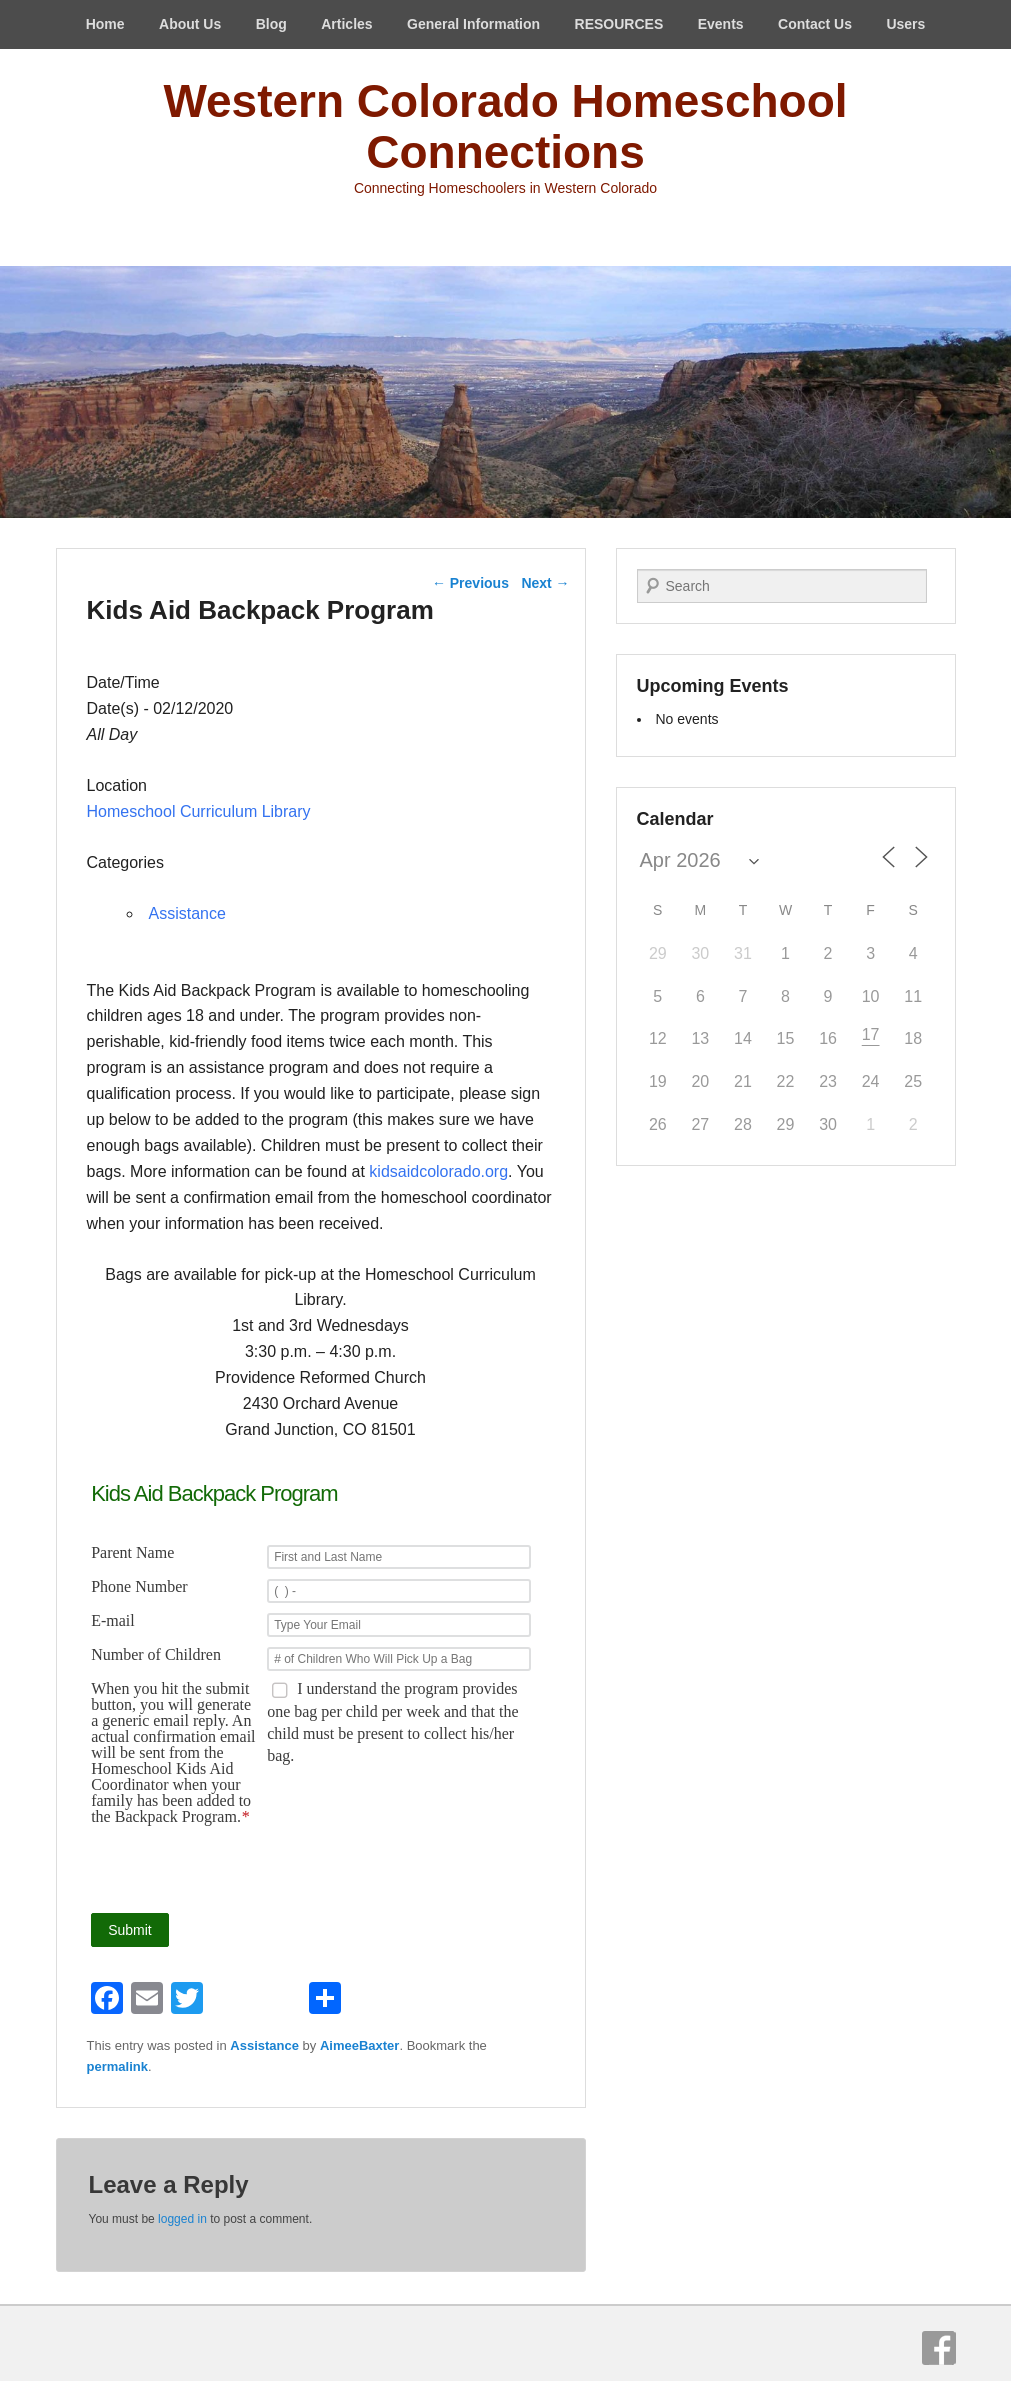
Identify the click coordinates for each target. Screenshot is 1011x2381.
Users (905, 24)
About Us (190, 24)
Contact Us (815, 24)
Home (105, 24)
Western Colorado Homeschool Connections (505, 126)
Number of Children (156, 1655)
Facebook (939, 2348)
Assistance (187, 913)
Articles (346, 24)
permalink (117, 2066)
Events (721, 24)
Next (545, 583)
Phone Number (139, 1587)
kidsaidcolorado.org (438, 1171)
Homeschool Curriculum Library (199, 811)
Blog (271, 24)
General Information (473, 24)
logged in (182, 2219)
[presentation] (382, 1869)
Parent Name (132, 1553)
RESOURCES (619, 24)
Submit (130, 1930)
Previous (470, 583)
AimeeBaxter (360, 2045)
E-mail (113, 1621)
